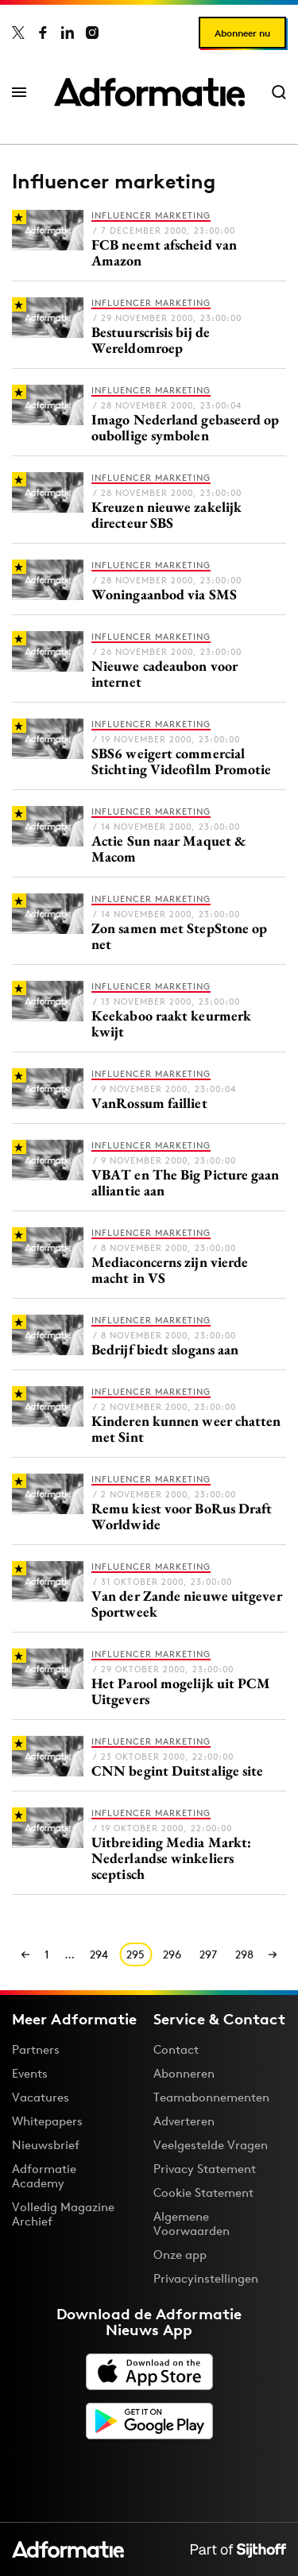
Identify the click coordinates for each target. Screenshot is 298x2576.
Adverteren (184, 2121)
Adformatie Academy (44, 2176)
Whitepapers (47, 2121)
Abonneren (184, 2073)
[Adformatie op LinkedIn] (67, 32)
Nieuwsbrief (45, 2144)
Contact (176, 2049)
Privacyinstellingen (205, 2279)
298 (244, 1954)
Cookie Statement (203, 2192)
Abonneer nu (242, 33)
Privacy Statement (204, 2168)
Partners (36, 2049)
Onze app (180, 2254)
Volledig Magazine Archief (63, 2214)
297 (208, 1954)
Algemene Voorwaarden (191, 2223)
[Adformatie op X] (18, 32)
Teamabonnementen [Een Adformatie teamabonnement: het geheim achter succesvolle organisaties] (211, 2097)
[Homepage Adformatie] (149, 92)
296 (172, 1954)
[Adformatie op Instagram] (92, 32)
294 (99, 1954)
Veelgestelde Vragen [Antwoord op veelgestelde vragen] (210, 2144)
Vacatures (40, 2097)
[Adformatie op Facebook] (43, 32)
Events (30, 2073)
